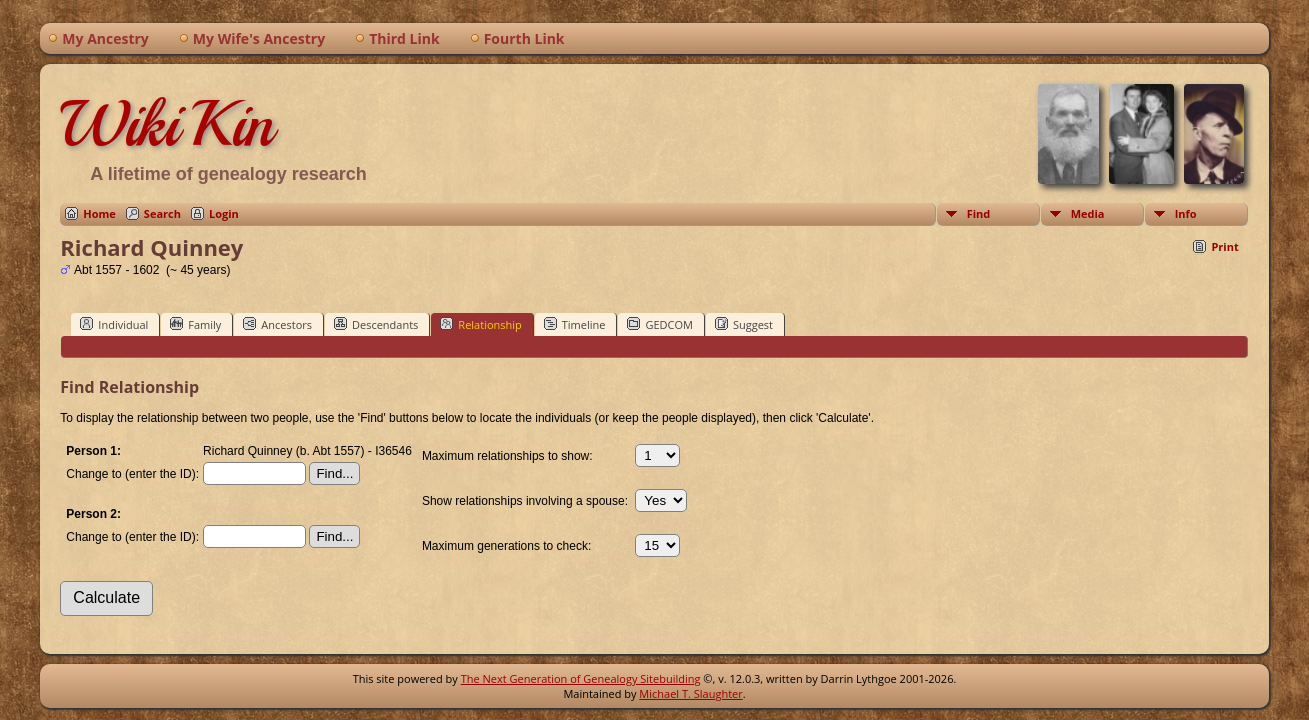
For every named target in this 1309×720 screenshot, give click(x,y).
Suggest (744, 324)
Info (1186, 213)
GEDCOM (659, 324)
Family (195, 324)
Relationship (480, 324)
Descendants (376, 324)
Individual (114, 324)
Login (224, 213)
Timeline (575, 324)
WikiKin (167, 124)
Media (1088, 213)
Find (979, 213)
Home (99, 213)
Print (1224, 246)
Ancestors (277, 324)
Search (162, 213)
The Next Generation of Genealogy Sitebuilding (581, 678)
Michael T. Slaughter (690, 693)
